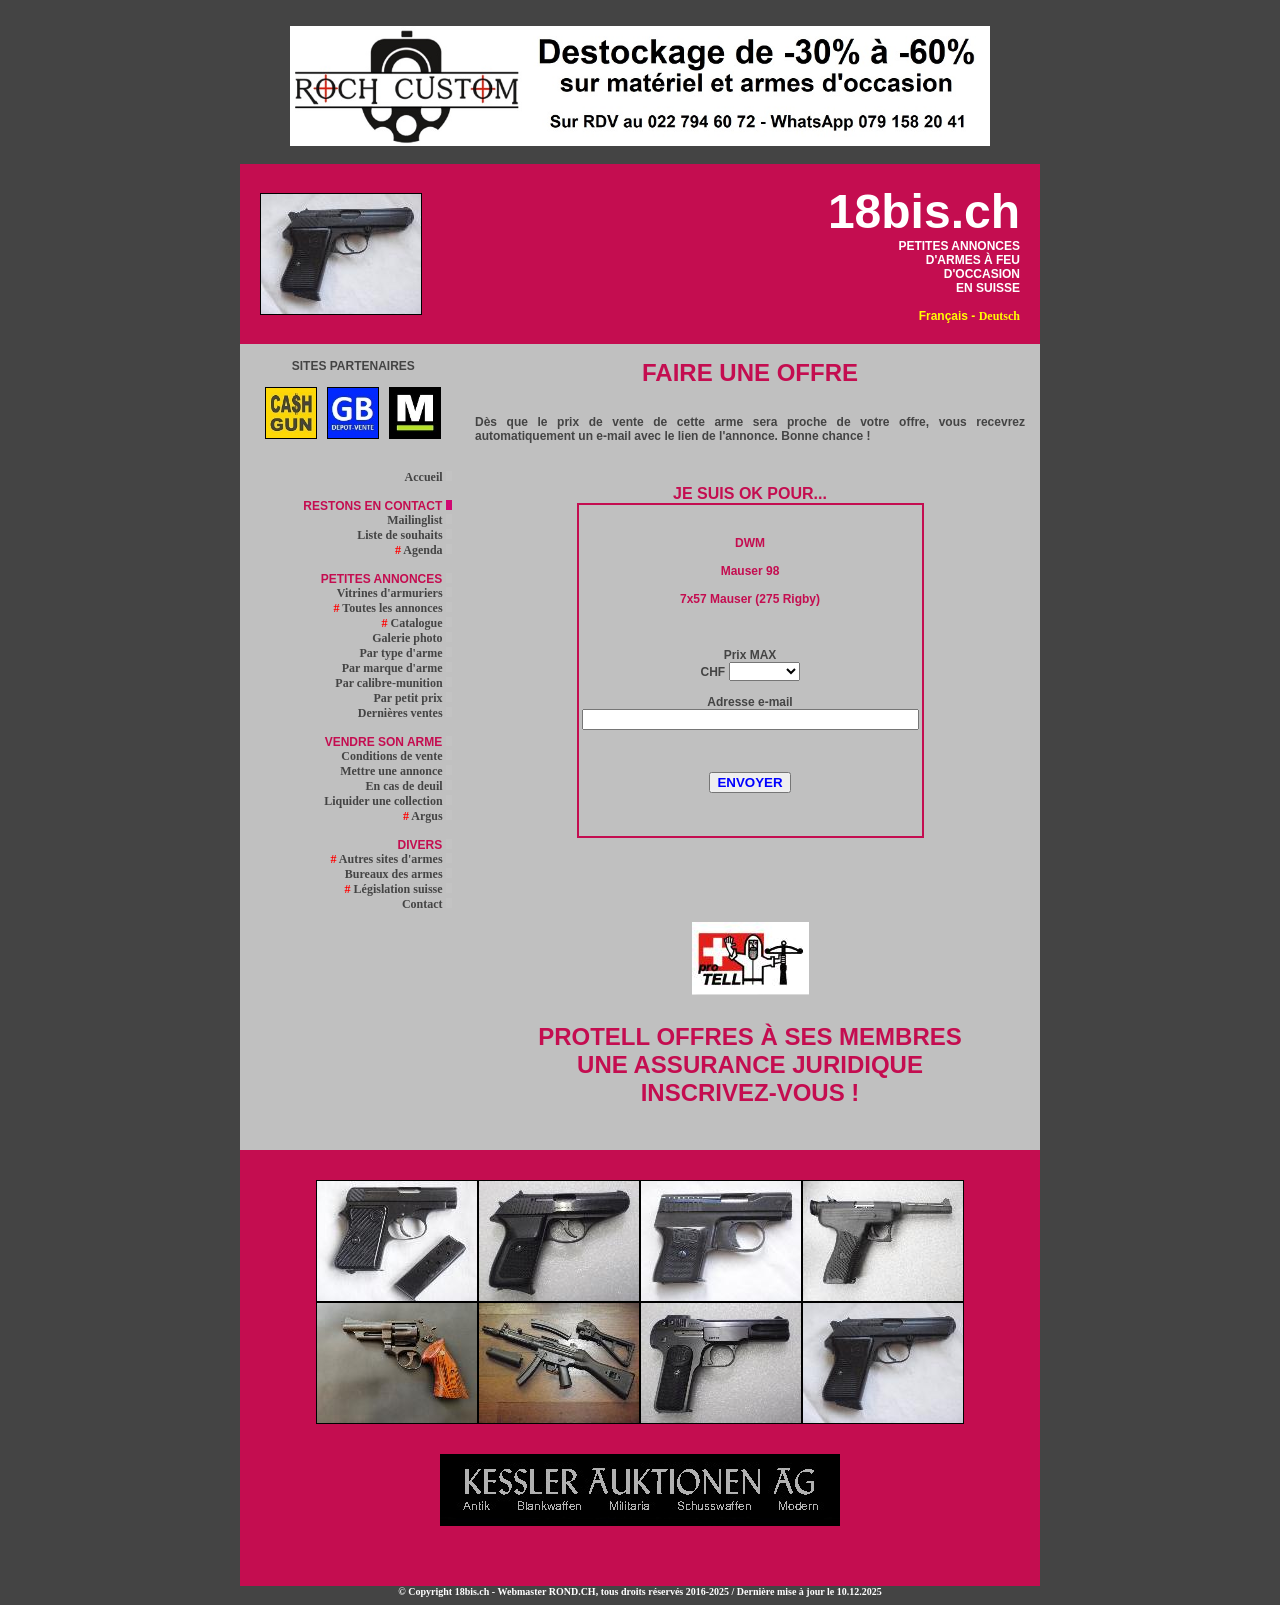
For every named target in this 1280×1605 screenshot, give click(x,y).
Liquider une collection (387, 801)
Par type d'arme (406, 653)
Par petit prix (412, 698)
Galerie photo (411, 638)
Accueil (428, 477)
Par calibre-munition (393, 683)
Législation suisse (398, 889)
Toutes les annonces (393, 608)
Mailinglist (419, 520)
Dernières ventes (405, 713)
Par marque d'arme (397, 668)
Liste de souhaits (404, 535)
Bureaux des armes (398, 874)
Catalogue (417, 623)
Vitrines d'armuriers (394, 593)
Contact (427, 904)
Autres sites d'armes (390, 859)
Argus (427, 816)
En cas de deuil (409, 786)
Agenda (423, 550)
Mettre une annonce (395, 771)
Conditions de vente (396, 756)
